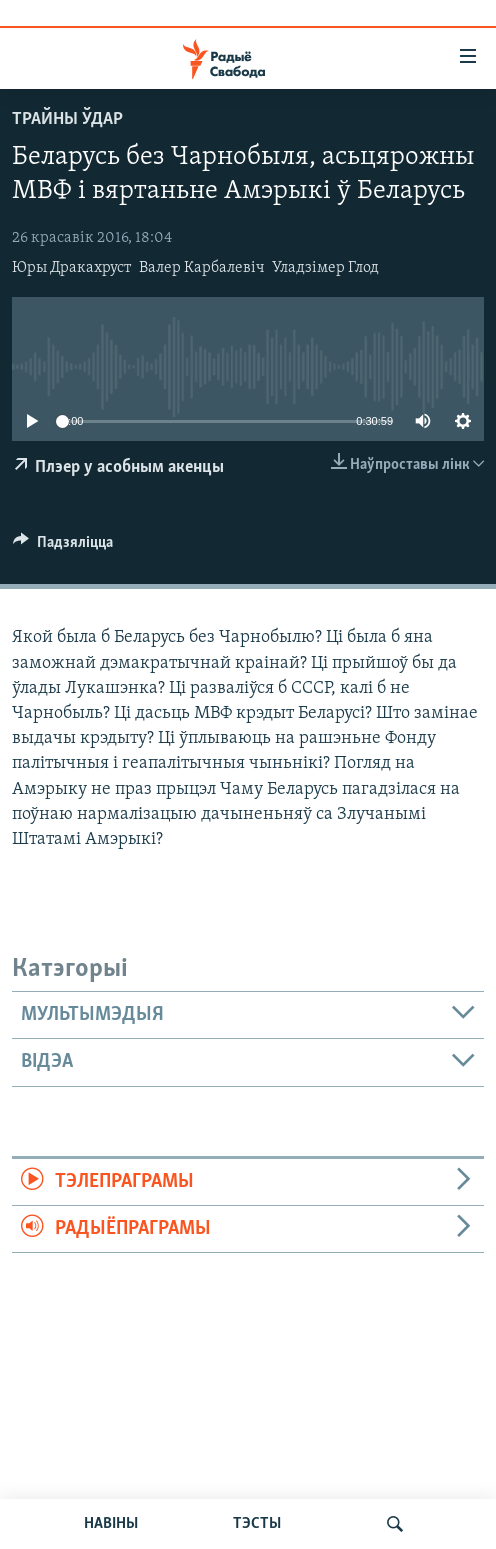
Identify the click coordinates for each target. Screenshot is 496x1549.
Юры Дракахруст (71, 268)
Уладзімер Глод (325, 268)
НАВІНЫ (111, 1524)
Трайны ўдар (67, 119)
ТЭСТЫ (257, 1524)
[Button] (63, 547)
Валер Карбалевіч (202, 268)
